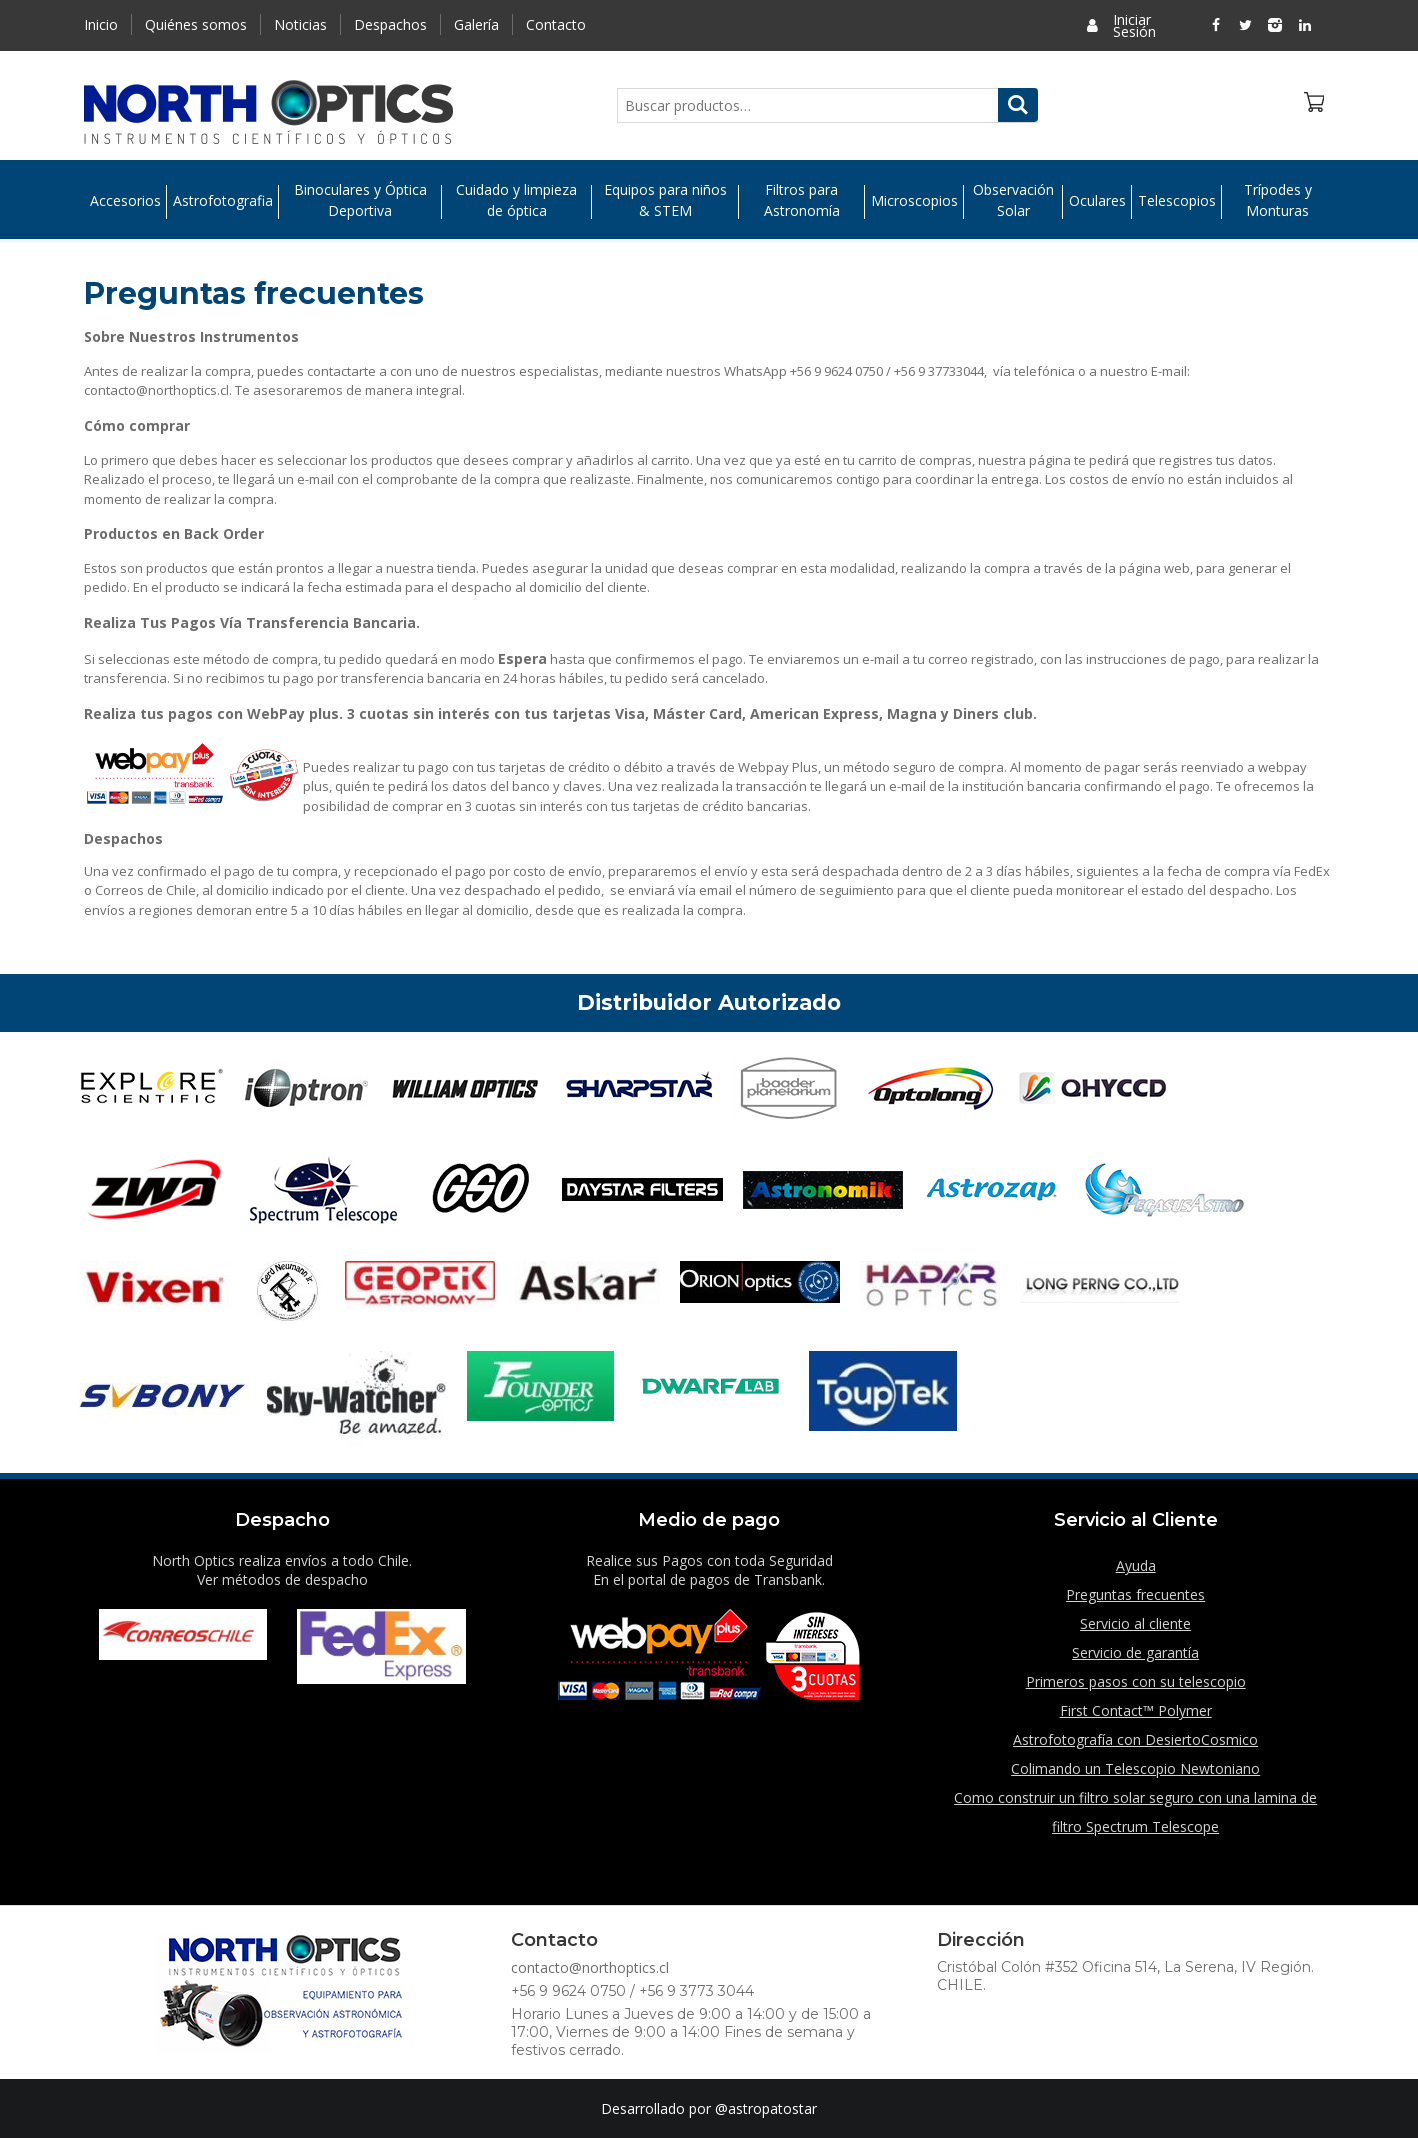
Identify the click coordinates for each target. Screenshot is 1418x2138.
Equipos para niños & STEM (665, 200)
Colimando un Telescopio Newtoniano (1135, 1768)
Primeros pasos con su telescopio (1136, 1681)
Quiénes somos (196, 24)
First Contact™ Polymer (1136, 1710)
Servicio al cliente (1135, 1623)
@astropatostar (766, 2108)
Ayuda (1136, 1565)
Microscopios (914, 200)
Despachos (390, 24)
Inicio (101, 24)
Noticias (300, 24)
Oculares (1097, 200)
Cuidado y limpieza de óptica (516, 200)
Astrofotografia (223, 200)
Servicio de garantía (1135, 1652)
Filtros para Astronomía (802, 200)
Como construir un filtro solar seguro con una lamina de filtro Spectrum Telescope (1135, 1812)
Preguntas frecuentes (1135, 1594)
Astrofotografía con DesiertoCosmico (1135, 1739)
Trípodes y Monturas (1278, 200)
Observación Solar (1013, 200)
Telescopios (1177, 200)
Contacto (556, 24)
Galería (476, 24)
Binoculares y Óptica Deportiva (360, 200)
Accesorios (125, 200)
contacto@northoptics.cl (590, 1967)
